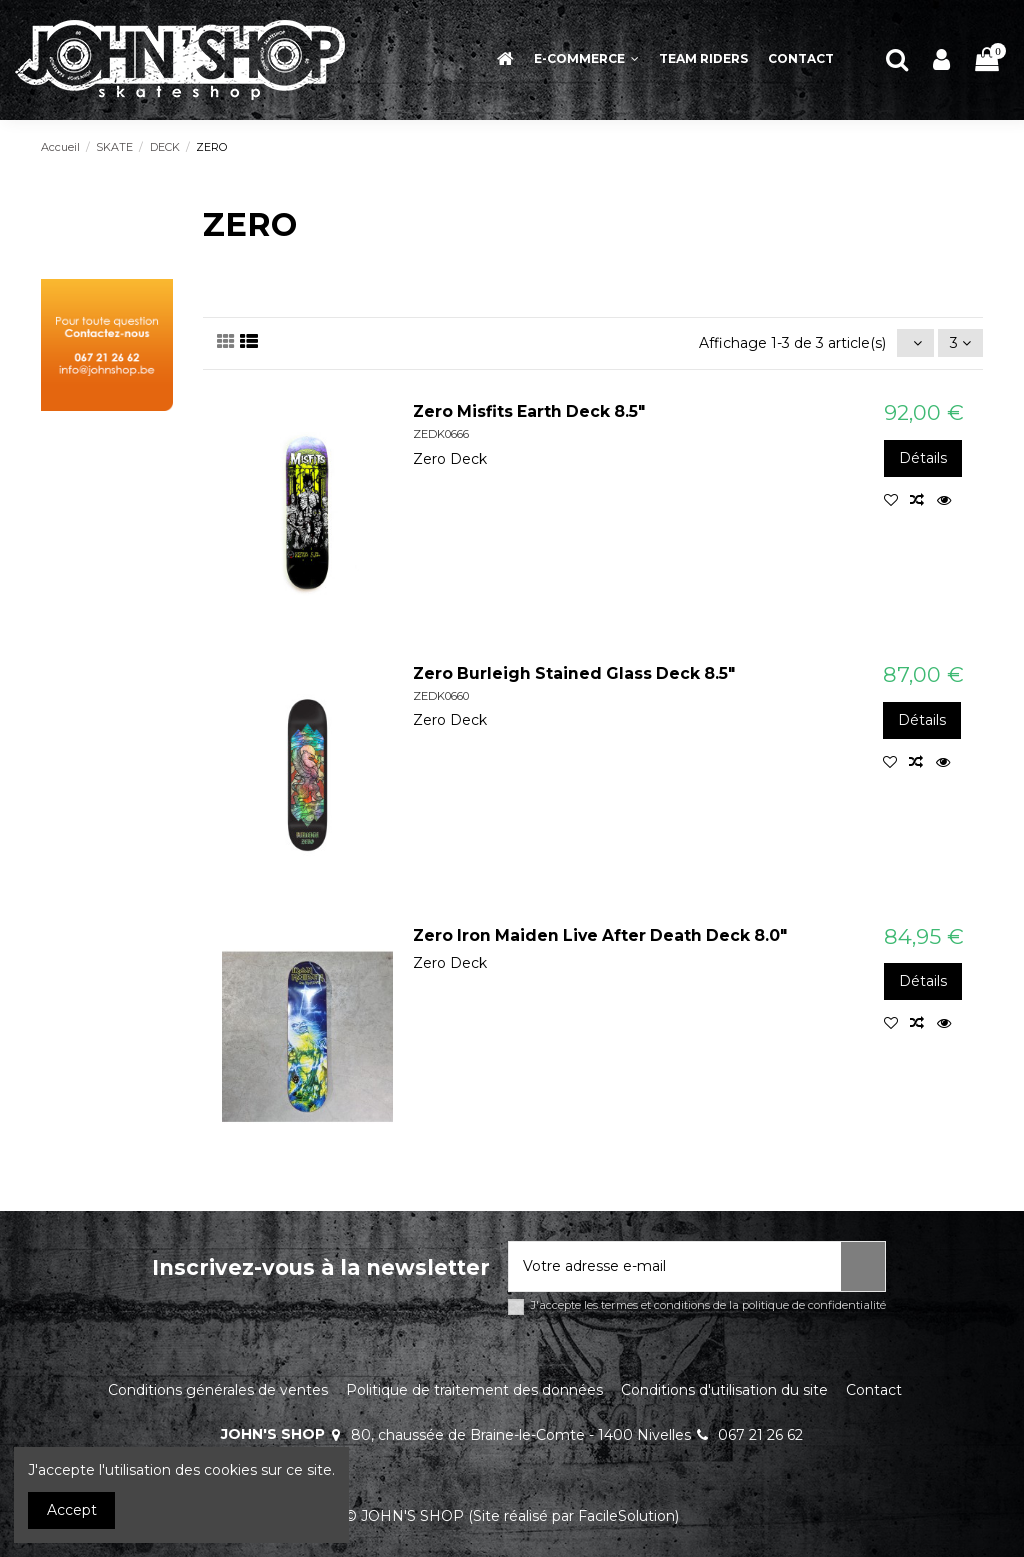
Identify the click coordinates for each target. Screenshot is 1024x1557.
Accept (72, 1510)
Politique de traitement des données (474, 1390)
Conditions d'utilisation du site (724, 1390)
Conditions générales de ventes (218, 1390)
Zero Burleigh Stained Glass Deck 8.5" (574, 673)
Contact (874, 1390)
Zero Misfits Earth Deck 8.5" (529, 411)
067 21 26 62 (760, 1435)
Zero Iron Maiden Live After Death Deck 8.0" (600, 935)
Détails (923, 458)
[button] (586, 59)
